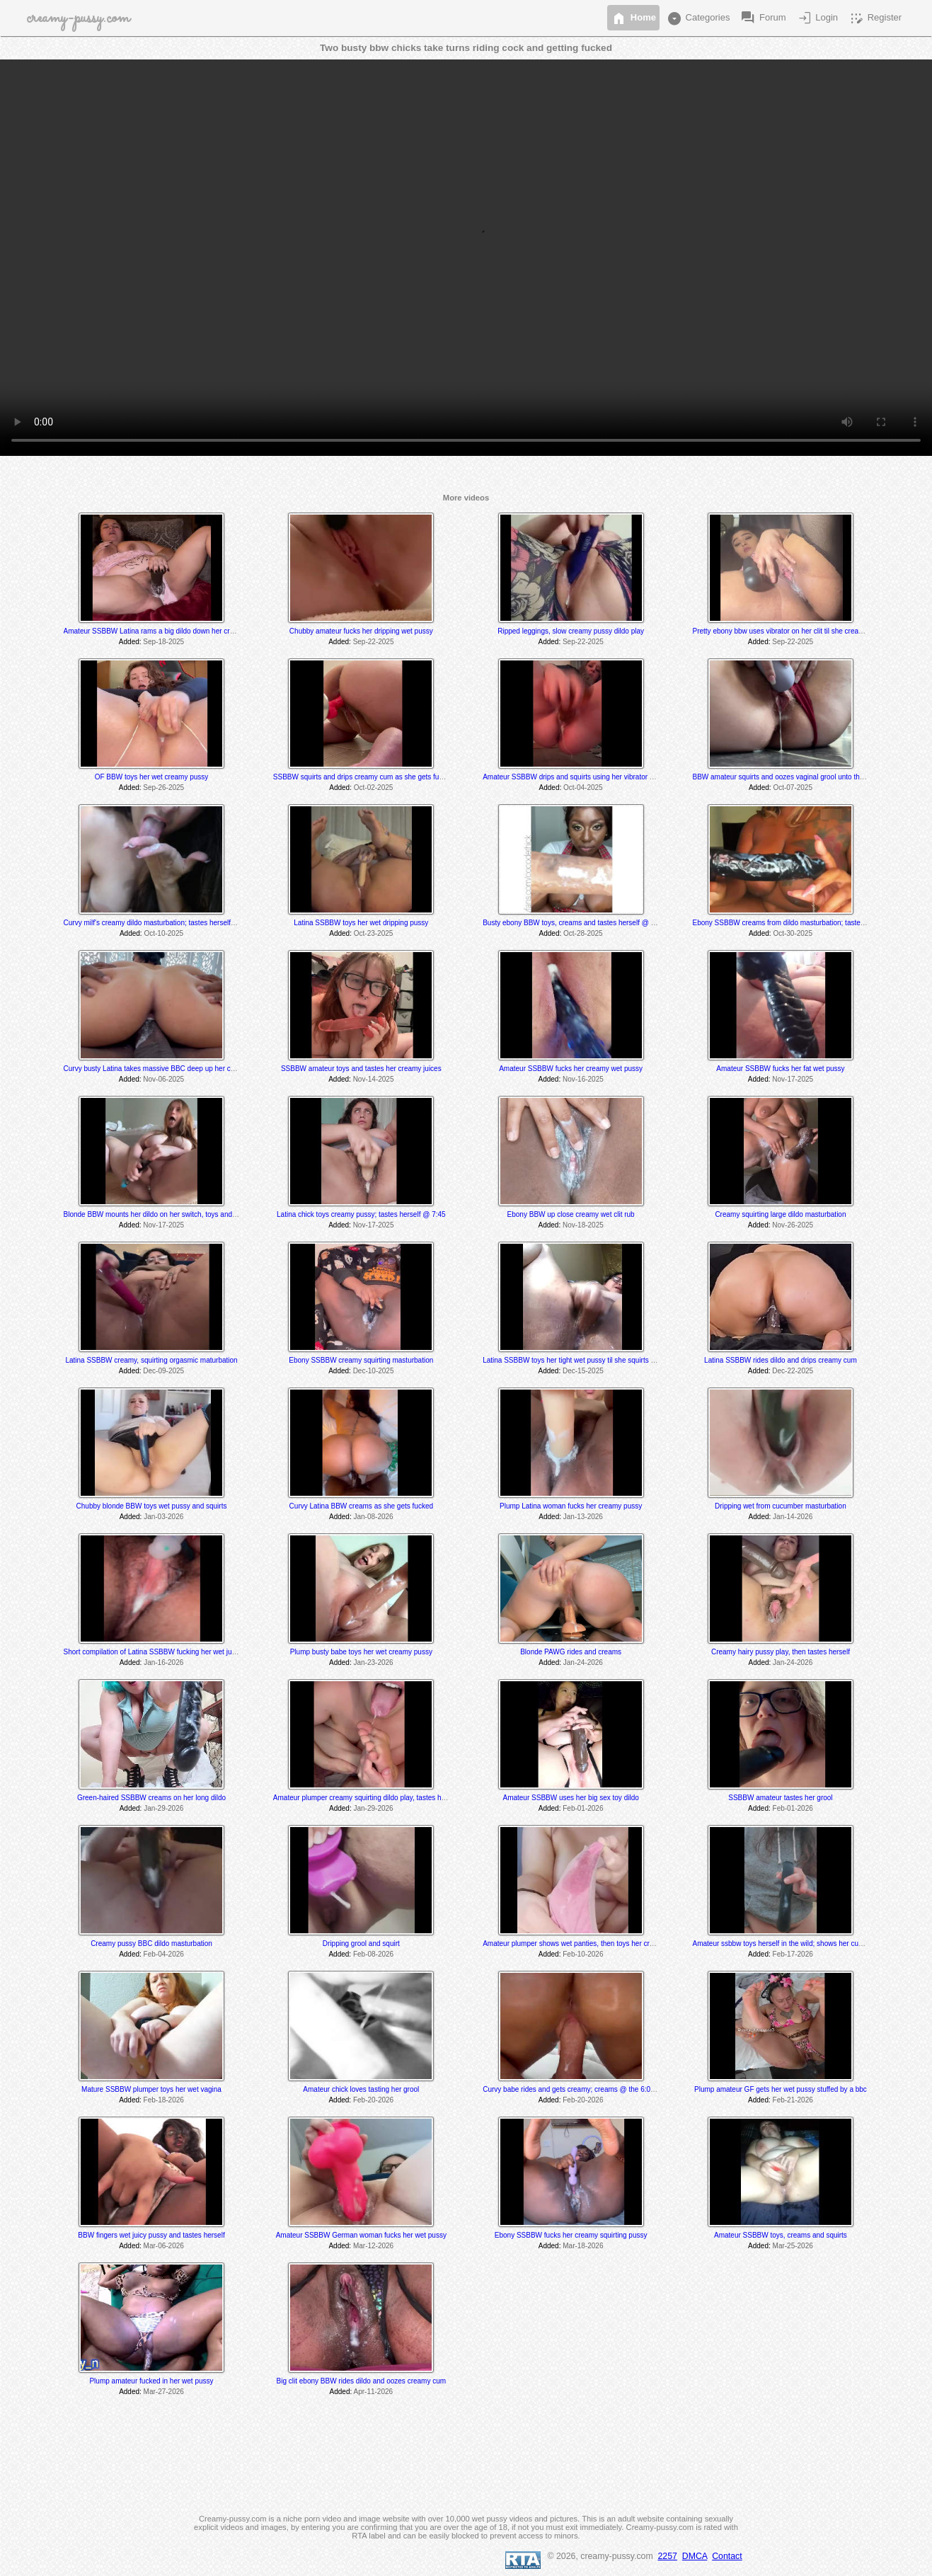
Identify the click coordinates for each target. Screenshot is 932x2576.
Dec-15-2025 (583, 1371)
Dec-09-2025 (163, 1371)
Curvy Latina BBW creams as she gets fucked (361, 1506)
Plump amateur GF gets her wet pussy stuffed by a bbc (780, 2089)
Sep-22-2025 (373, 642)
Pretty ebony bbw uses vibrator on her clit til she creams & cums (792, 631)
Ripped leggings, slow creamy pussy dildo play (570, 631)
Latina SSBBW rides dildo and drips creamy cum (780, 1360)
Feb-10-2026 (583, 1954)
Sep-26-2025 (163, 787)
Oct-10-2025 (163, 933)
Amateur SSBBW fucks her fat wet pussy (780, 1068)
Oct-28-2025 (583, 933)
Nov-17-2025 (792, 1079)
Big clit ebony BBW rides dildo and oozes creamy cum (362, 2381)
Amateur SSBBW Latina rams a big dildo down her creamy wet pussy (172, 631)
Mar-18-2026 (583, 2246)
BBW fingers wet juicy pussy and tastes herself (151, 2235)
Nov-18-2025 (583, 1225)
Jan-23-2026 (373, 1662)
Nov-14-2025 (373, 1079)
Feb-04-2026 (164, 1954)
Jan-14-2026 (792, 1517)
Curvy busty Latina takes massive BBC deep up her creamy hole (165, 1068)
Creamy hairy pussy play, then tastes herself (780, 1652)
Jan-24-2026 (583, 1662)
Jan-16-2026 (163, 1662)
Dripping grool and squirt (361, 1943)
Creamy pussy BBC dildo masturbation (151, 1943)
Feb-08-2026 (373, 1954)
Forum (763, 18)
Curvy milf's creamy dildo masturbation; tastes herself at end (158, 923)
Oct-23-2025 (373, 933)
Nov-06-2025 (163, 1079)
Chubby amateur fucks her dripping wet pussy (361, 631)
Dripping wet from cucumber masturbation (780, 1506)
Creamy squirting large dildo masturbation (780, 1214)
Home (633, 18)
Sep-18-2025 (163, 642)
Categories (698, 18)
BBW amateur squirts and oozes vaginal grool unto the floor (785, 777)
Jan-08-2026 (373, 1517)
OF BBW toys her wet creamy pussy (152, 777)
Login (817, 18)
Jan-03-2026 (163, 1517)
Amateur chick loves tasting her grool (361, 2089)
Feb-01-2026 (583, 1808)
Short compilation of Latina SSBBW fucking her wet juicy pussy (162, 1652)
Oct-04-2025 (583, 787)
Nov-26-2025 (792, 1225)
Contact (727, 2556)
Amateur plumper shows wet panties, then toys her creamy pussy (585, 1943)
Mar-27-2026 (164, 2391)
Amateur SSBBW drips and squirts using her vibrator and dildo (580, 777)
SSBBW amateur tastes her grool (780, 1798)
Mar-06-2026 (164, 2246)
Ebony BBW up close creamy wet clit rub (571, 1214)
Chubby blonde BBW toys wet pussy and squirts (151, 1506)
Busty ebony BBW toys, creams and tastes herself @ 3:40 (574, 923)
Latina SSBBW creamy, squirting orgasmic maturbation (151, 1360)
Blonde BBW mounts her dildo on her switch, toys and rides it (159, 1214)
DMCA (695, 2556)
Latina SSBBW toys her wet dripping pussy (361, 923)
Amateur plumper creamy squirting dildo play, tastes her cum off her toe (385, 1798)
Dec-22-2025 (792, 1371)
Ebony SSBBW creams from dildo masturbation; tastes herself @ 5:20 (801, 923)
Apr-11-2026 (373, 2391)
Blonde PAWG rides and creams (570, 1652)
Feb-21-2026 (793, 2100)
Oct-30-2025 (792, 933)
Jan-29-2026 (163, 1808)
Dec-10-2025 (373, 1371)
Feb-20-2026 (373, 2100)
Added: (130, 642)
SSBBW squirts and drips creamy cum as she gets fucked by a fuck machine (393, 777)
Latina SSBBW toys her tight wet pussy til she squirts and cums (582, 1360)
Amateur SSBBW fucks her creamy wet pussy (571, 1068)
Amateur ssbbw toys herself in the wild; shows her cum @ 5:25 (790, 1943)
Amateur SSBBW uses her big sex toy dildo (570, 1798)
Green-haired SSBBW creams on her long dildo (151, 1798)
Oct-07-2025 (792, 787)
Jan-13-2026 (583, 1517)
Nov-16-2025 (583, 1079)
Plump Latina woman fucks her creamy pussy (571, 1506)
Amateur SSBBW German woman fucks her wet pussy (361, 2235)
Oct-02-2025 (373, 787)
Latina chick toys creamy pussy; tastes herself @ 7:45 (361, 1214)
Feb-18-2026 (164, 2100)
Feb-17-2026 (793, 1954)
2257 (667, 2556)
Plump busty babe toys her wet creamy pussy (361, 1652)
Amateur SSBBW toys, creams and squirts (780, 2235)
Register (875, 18)
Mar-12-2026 (373, 2246)
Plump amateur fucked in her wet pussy (151, 2381)
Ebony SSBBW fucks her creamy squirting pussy (571, 2235)
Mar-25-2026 (793, 2246)
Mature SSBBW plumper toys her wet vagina (151, 2089)
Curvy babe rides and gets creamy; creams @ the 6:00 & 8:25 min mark (595, 2089)
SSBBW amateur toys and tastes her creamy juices (361, 1068)
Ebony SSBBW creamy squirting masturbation (361, 1360)
